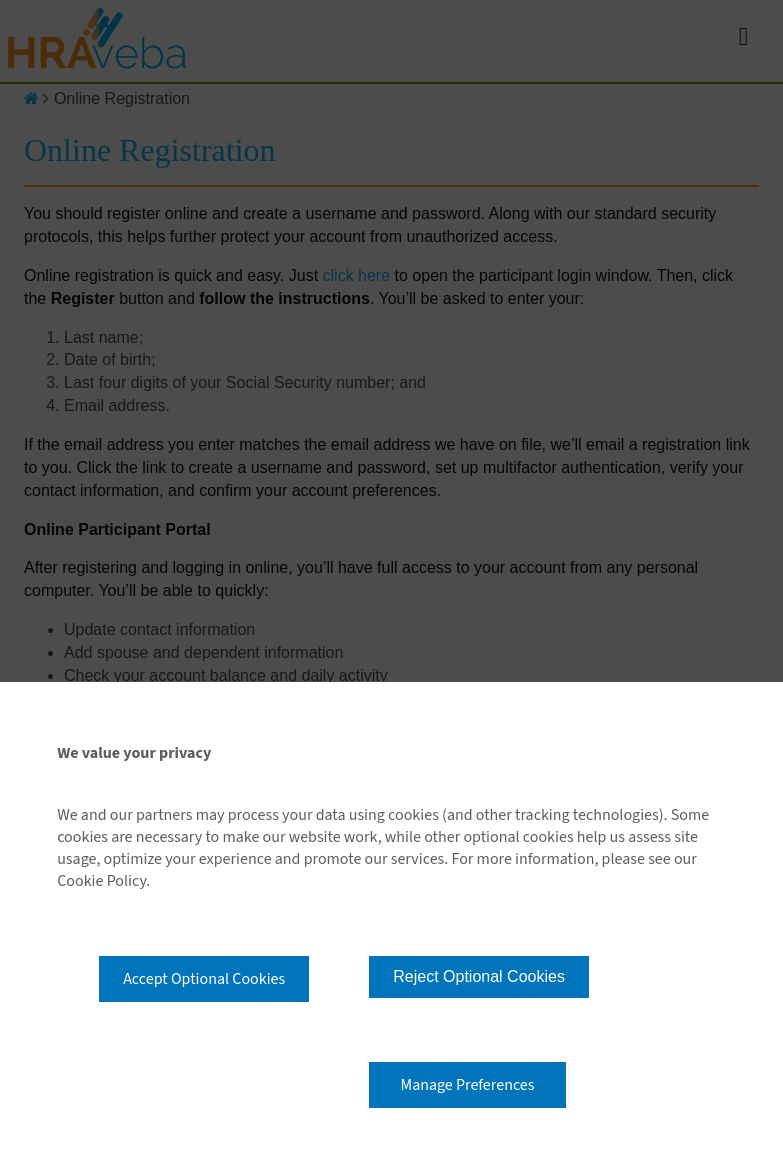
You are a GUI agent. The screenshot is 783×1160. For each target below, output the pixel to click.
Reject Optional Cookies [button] (479, 976)
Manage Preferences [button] (468, 1085)
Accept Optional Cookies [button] (204, 979)
